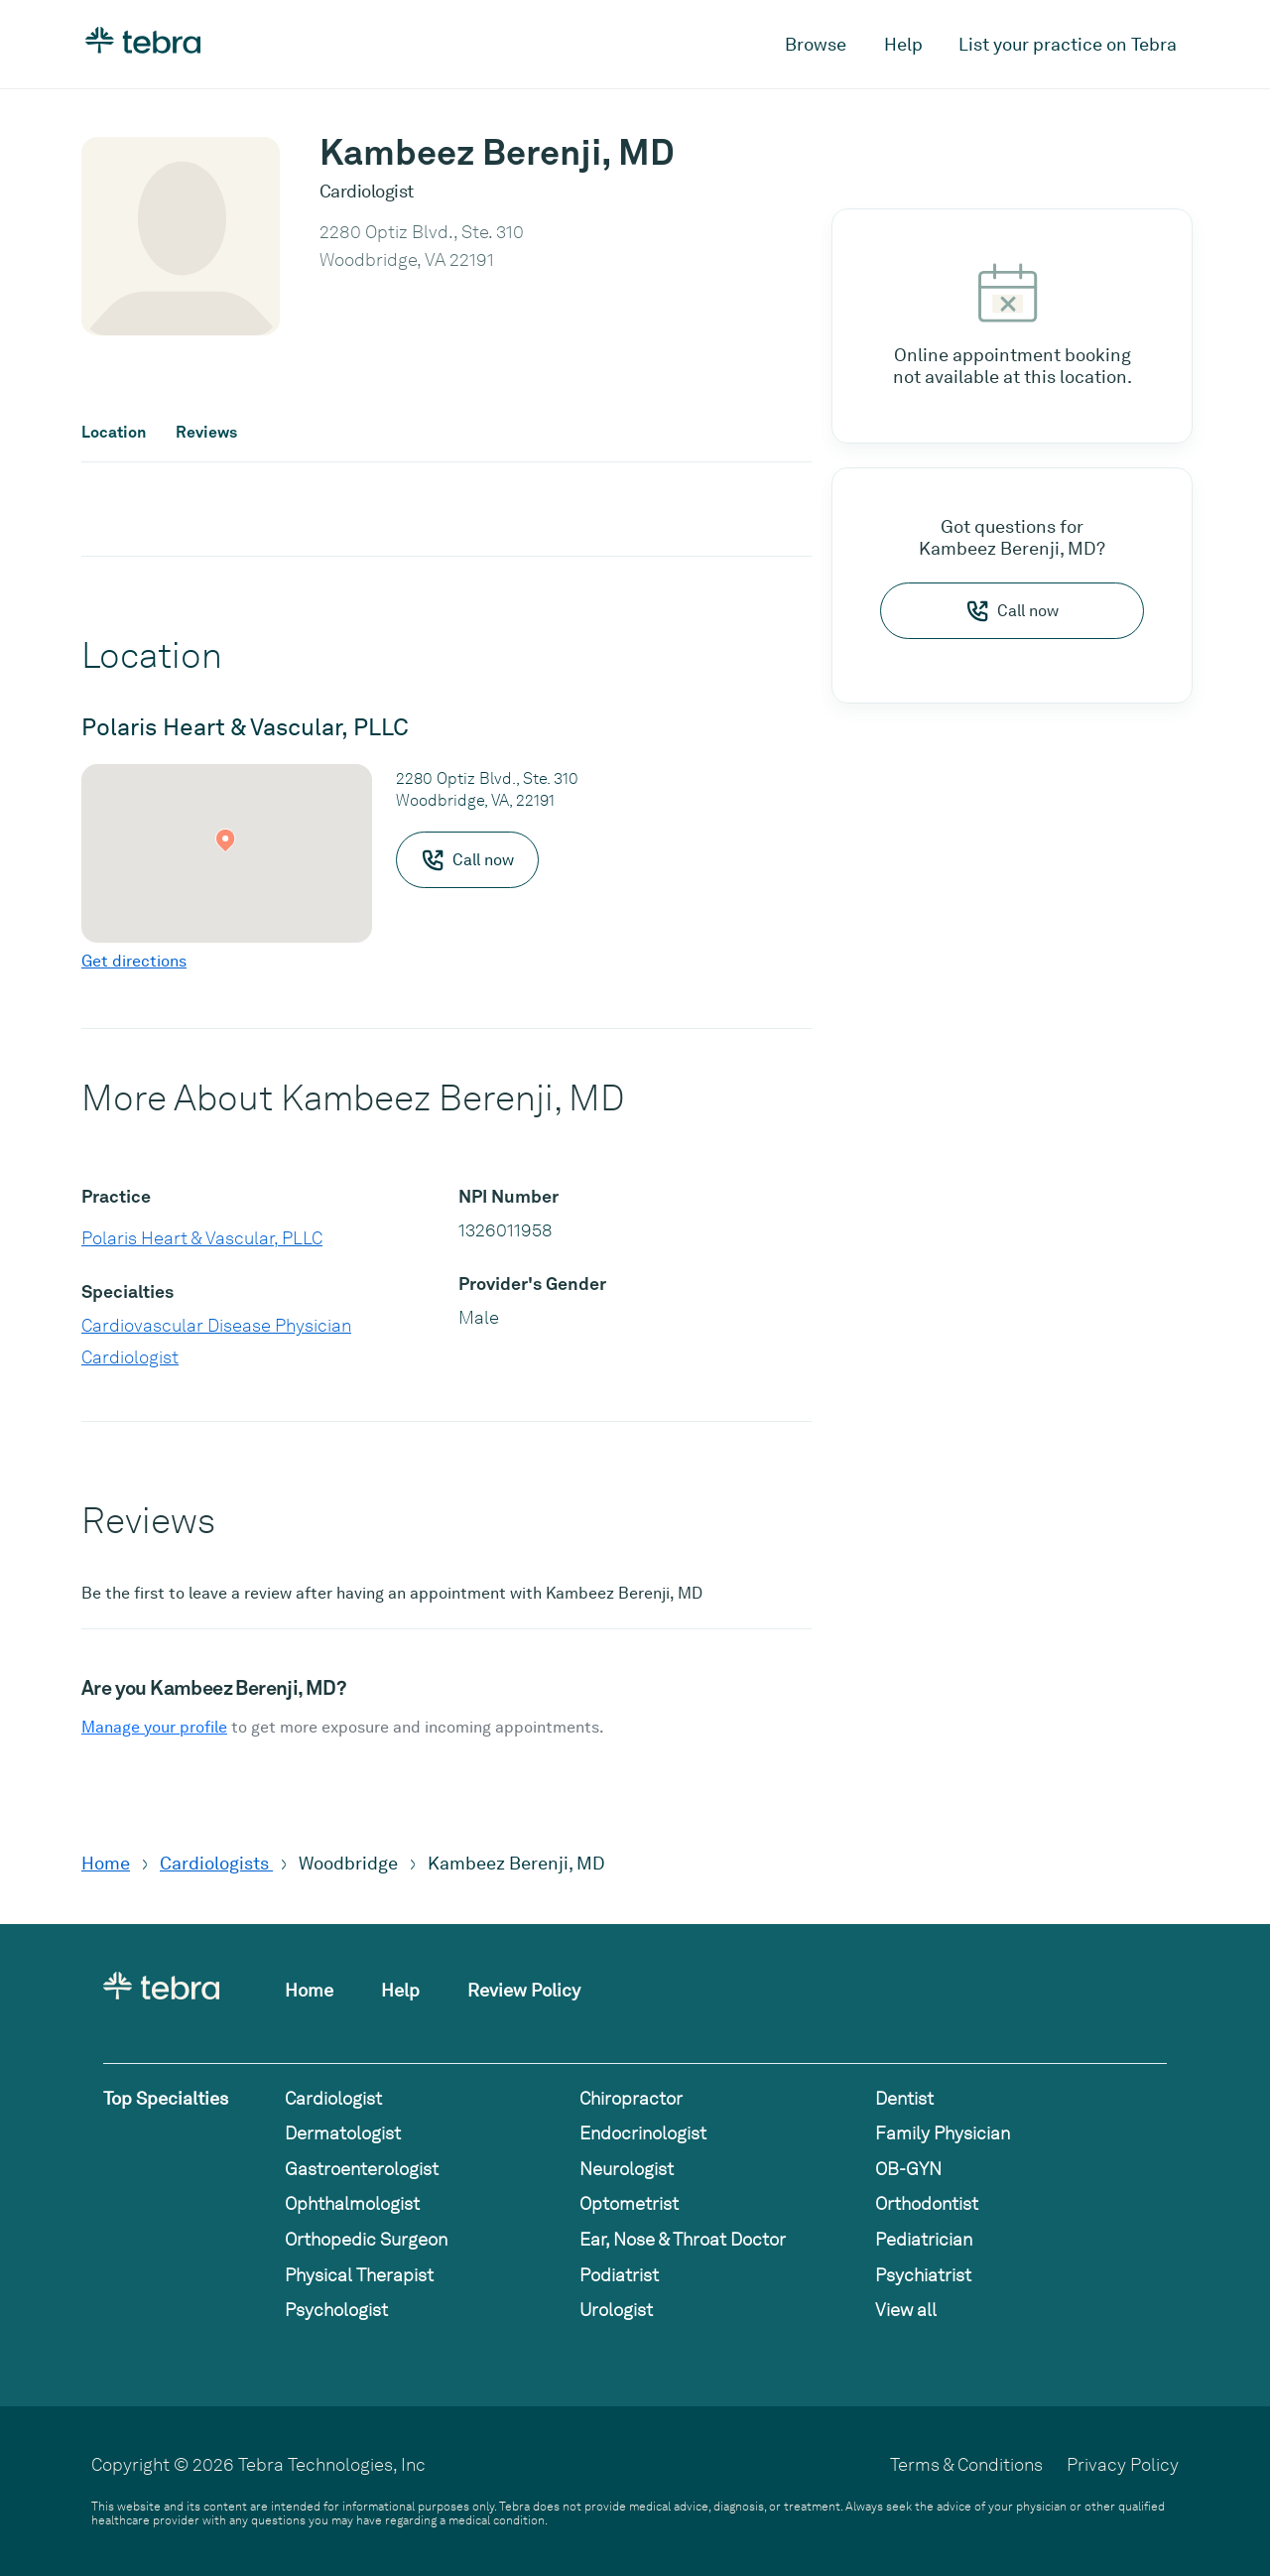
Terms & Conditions (966, 2464)
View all (906, 2309)
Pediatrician (923, 2239)
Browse (815, 44)
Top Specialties (165, 2098)
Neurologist (626, 2168)
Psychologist (336, 2309)
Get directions (134, 961)
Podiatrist (619, 2274)
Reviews (206, 433)
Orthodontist (926, 2203)
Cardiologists (216, 1863)
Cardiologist (130, 1357)
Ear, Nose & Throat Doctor (682, 2239)
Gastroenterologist (362, 2168)
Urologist (616, 2309)
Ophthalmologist (352, 2203)
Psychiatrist (923, 2274)
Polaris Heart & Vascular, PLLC (201, 1237)
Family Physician (942, 2133)
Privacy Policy (1123, 2464)
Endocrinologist (642, 2133)
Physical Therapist (359, 2274)
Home (105, 1863)
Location (113, 433)
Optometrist (629, 2203)
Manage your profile (154, 1727)
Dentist (904, 2098)
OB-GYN (908, 2168)
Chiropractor (631, 2098)
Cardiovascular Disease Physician (216, 1325)
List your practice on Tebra (1067, 44)
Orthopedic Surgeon (366, 2239)
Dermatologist (343, 2133)
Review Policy (523, 1990)
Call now (1012, 611)
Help (903, 44)
